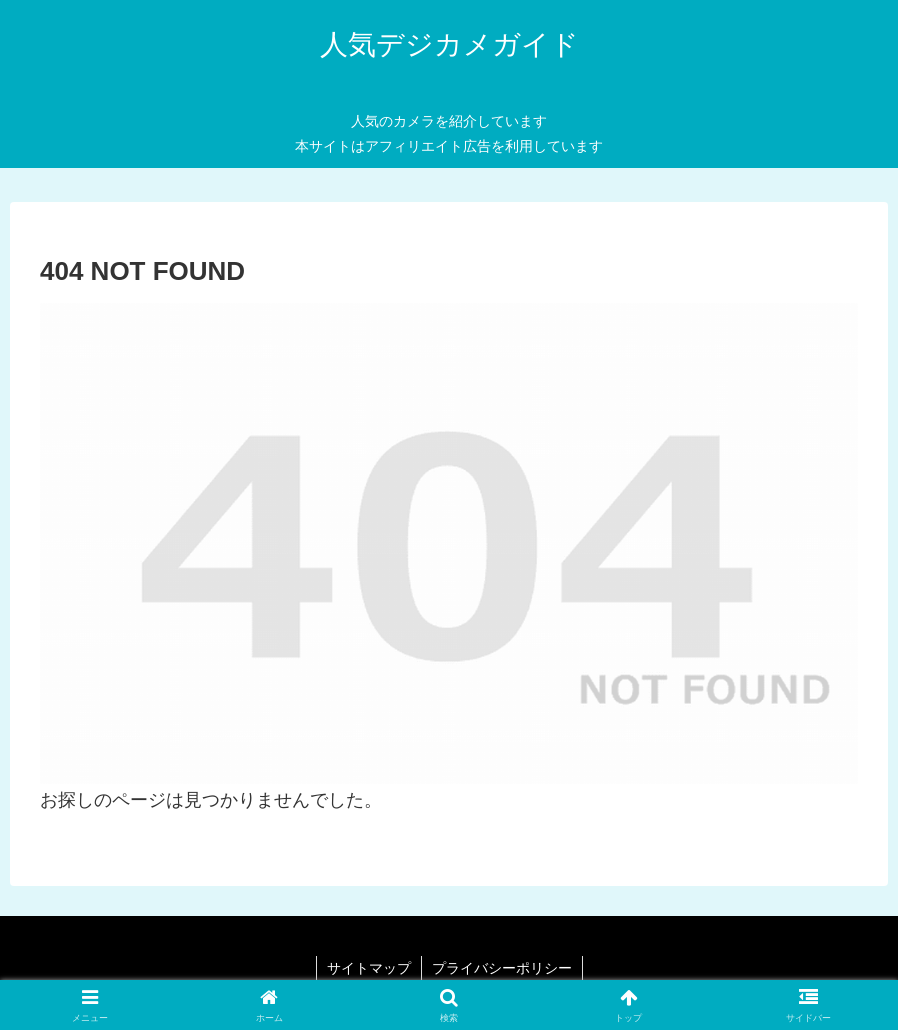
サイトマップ (369, 968)
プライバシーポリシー (502, 968)
